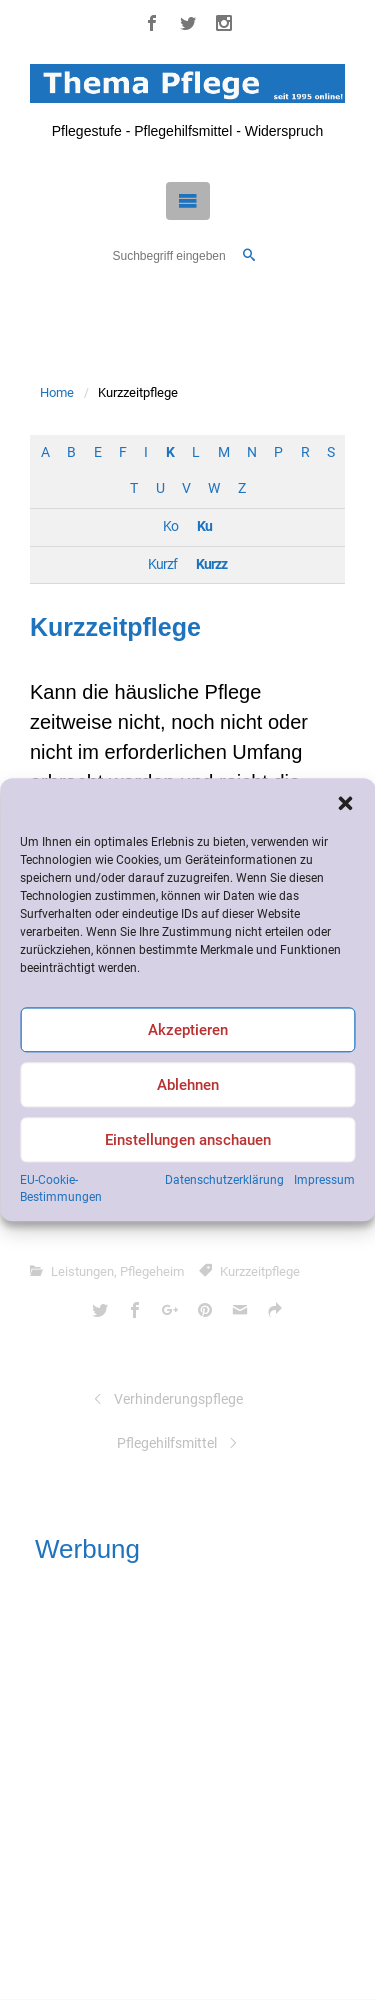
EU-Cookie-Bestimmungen (61, 1188)
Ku (204, 526)
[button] (345, 803)
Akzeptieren (188, 1030)
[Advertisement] (187, 1776)
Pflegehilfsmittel (167, 1443)
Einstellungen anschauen (188, 1140)
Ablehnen (188, 1085)
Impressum (324, 1180)
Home (57, 392)
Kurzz (211, 564)
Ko (170, 526)
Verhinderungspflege (178, 1399)
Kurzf (162, 564)
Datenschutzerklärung (224, 1180)
